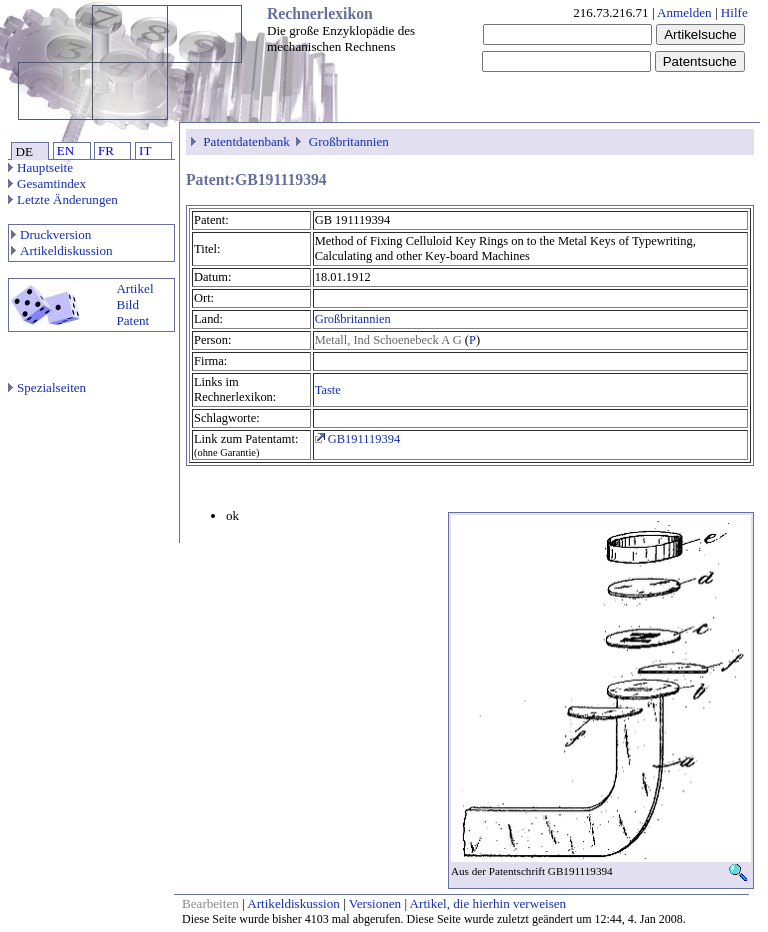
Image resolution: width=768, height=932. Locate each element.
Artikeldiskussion (62, 250)
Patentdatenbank (246, 141)
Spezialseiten (47, 387)
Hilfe (734, 12)
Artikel (134, 288)
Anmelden (684, 12)
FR (106, 150)
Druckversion (51, 234)
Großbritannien (349, 141)
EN (65, 150)
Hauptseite (40, 167)
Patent (132, 320)
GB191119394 (358, 439)
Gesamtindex (47, 183)
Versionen (375, 903)
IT (145, 150)
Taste (328, 390)
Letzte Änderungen (63, 199)
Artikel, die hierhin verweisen (488, 903)
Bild (127, 304)
